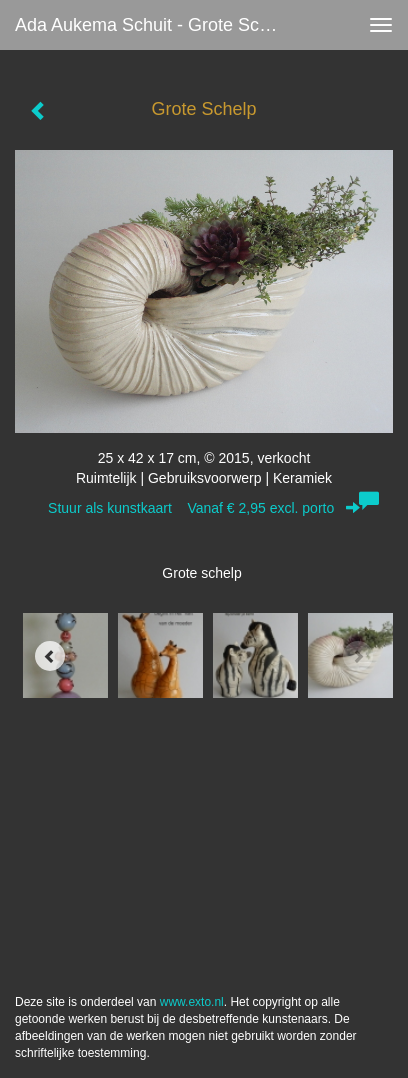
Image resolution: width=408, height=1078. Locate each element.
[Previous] (50, 656)
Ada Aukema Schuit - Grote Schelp (154, 25)
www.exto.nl (192, 1002)
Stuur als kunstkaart (204, 508)
